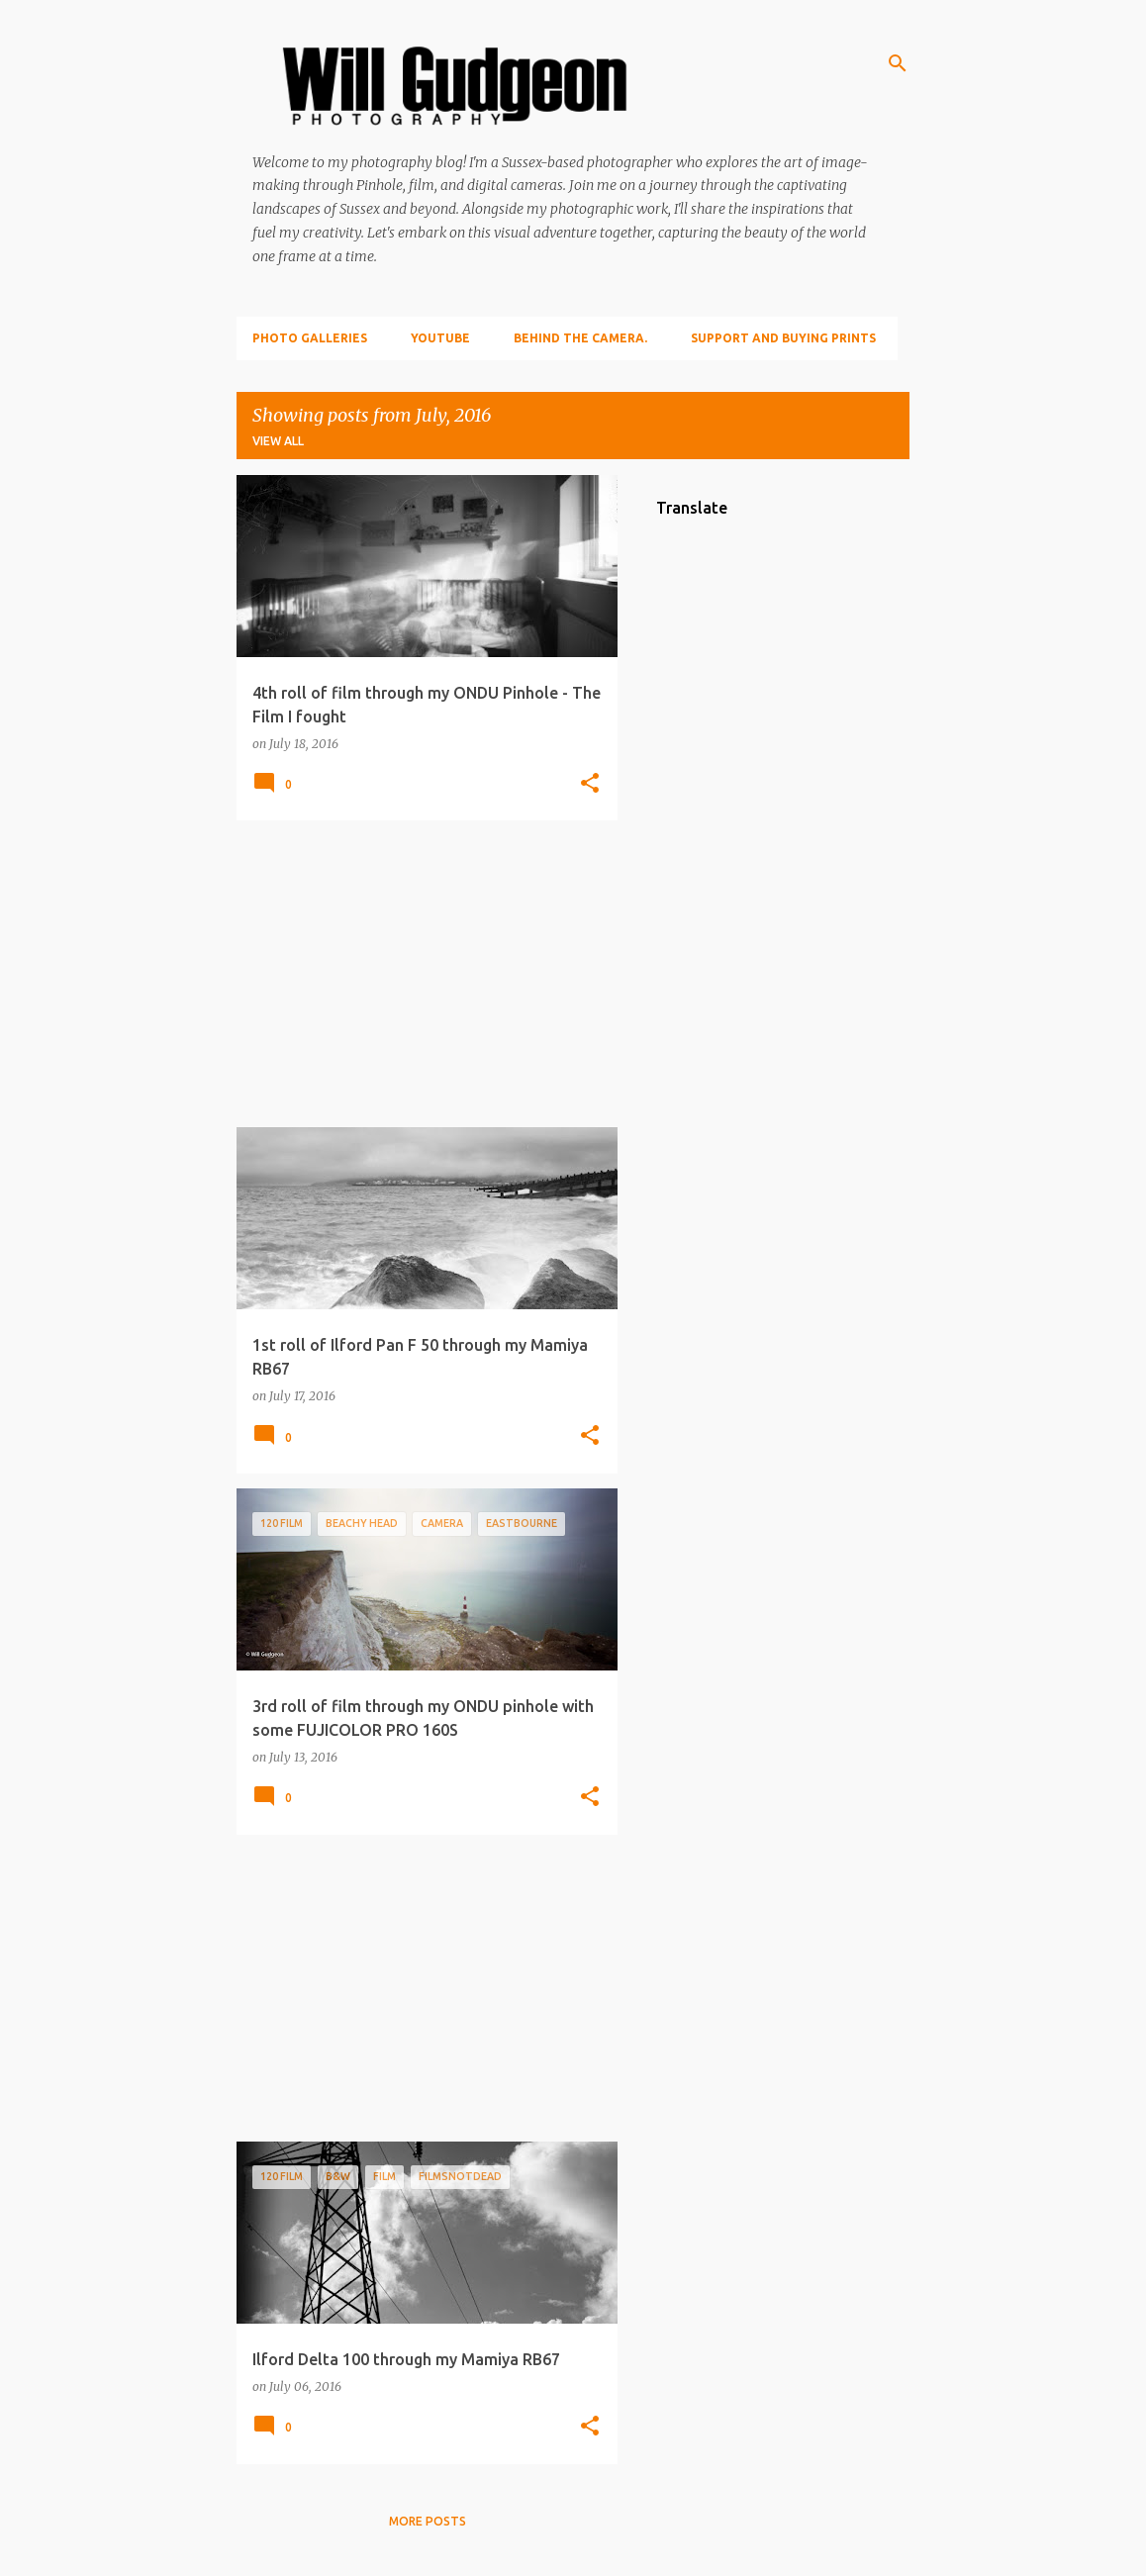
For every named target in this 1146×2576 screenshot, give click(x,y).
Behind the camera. (580, 338)
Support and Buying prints (783, 338)
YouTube (440, 338)
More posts (427, 2521)
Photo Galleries (309, 338)
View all (278, 440)
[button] (590, 784)
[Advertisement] (420, 973)
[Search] (897, 63)
